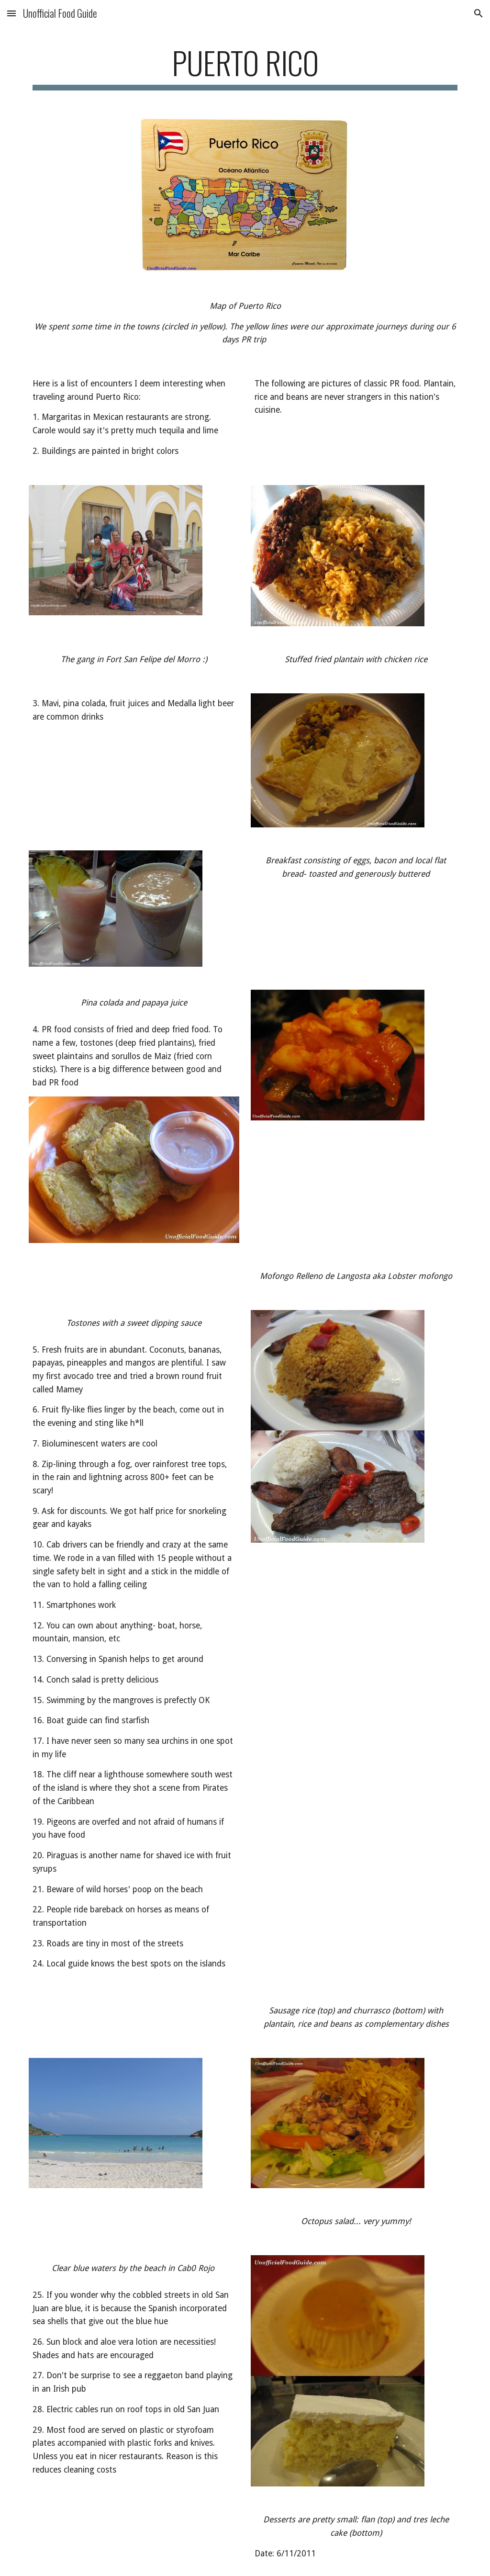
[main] (245, 67)
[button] (11, 13)
